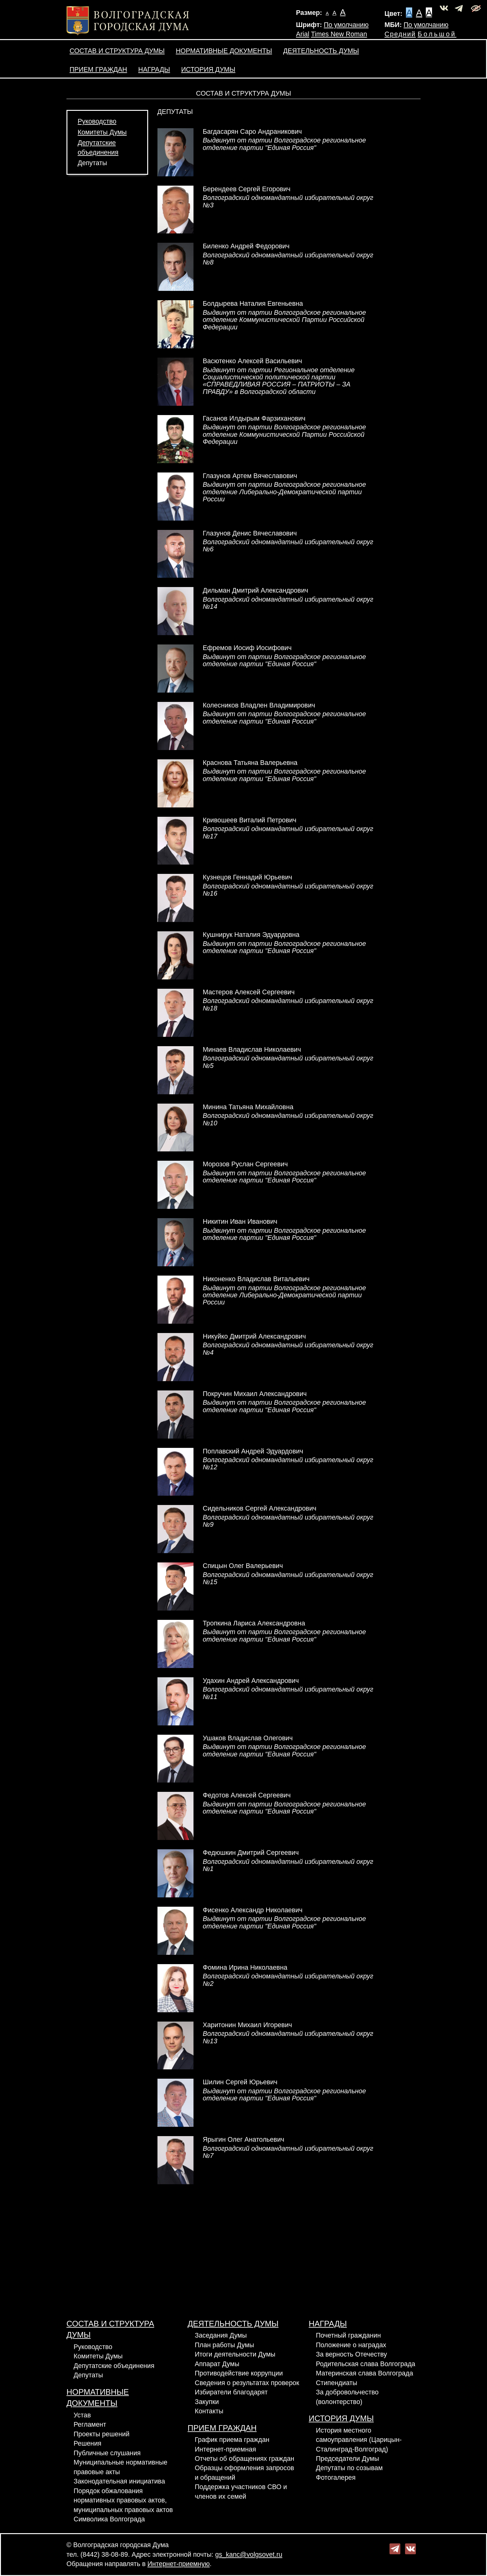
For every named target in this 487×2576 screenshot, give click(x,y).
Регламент (90, 2424)
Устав (82, 2415)
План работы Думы (224, 2345)
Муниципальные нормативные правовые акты (120, 2467)
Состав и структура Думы (117, 51)
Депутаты (92, 163)
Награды (154, 69)
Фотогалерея (336, 2477)
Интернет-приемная (225, 2449)
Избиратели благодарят (231, 2392)
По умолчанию (346, 25)
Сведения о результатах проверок (247, 2383)
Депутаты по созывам (349, 2468)
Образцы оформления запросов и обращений (244, 2472)
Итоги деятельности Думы (235, 2354)
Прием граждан (98, 69)
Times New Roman (339, 34)
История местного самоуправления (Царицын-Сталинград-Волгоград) (359, 2440)
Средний (400, 34)
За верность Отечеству (351, 2354)
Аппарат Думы (217, 2364)
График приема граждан (232, 2439)
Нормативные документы (224, 51)
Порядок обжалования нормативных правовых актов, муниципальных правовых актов (123, 2500)
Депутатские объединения (114, 2366)
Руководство (97, 121)
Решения (87, 2443)
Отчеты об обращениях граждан (244, 2458)
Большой (437, 34)
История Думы (208, 69)
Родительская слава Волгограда (365, 2364)
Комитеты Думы (102, 132)
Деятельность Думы (321, 51)
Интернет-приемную (179, 2564)
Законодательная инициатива (119, 2481)
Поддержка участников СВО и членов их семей (241, 2491)
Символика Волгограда (109, 2519)
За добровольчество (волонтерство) (347, 2396)
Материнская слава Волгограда (364, 2373)
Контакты (209, 2411)
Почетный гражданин (348, 2335)
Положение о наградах (351, 2345)
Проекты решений (102, 2434)
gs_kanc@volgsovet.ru (248, 2554)
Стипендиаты (336, 2383)
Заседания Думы (221, 2335)
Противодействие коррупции (239, 2373)
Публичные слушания (107, 2453)
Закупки (207, 2402)
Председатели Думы (347, 2458)
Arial (302, 34)
